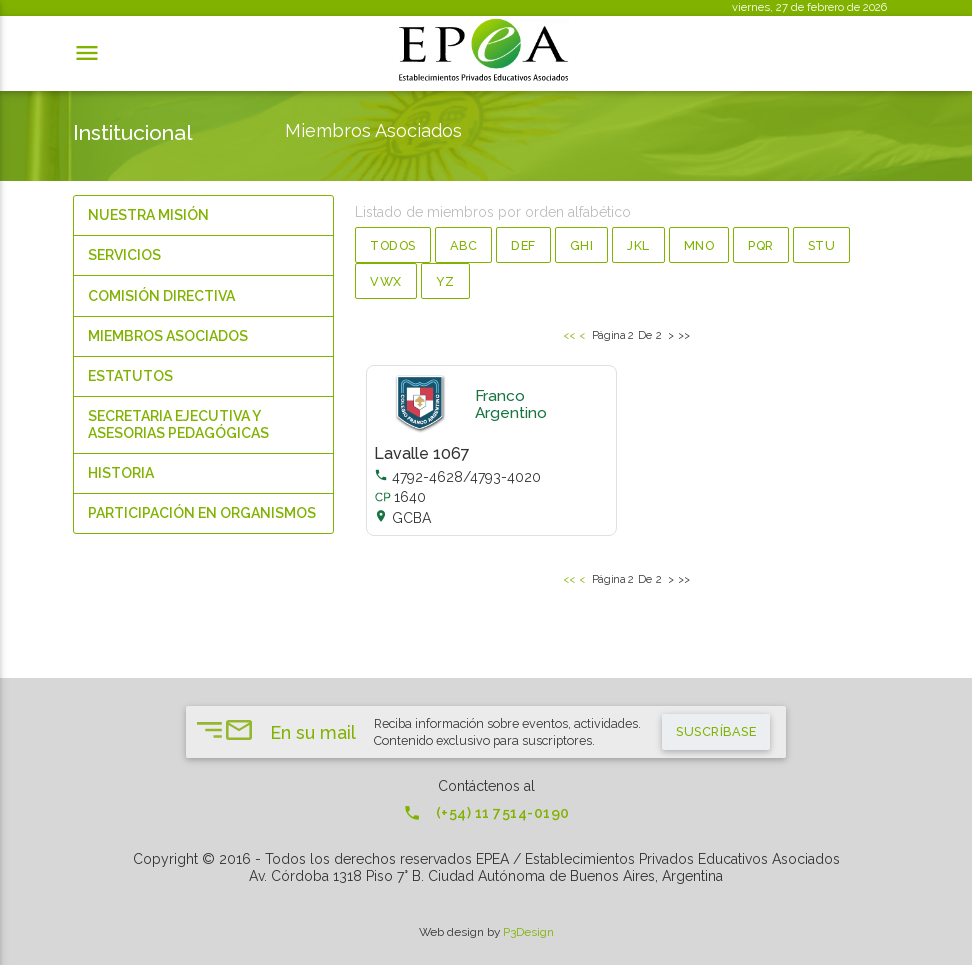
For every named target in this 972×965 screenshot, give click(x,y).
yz (445, 281)
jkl (638, 245)
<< (569, 334)
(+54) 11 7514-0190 (486, 813)
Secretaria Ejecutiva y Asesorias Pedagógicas (178, 424)
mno (699, 245)
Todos (393, 245)
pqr (761, 245)
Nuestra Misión (148, 215)
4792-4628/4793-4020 (457, 477)
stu (822, 245)
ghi (582, 245)
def (523, 245)
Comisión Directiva (161, 296)
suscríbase (716, 731)
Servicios (124, 255)
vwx (386, 281)
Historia (121, 473)
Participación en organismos (202, 513)
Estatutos (130, 376)
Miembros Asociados (168, 336)
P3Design (528, 932)
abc (464, 245)
